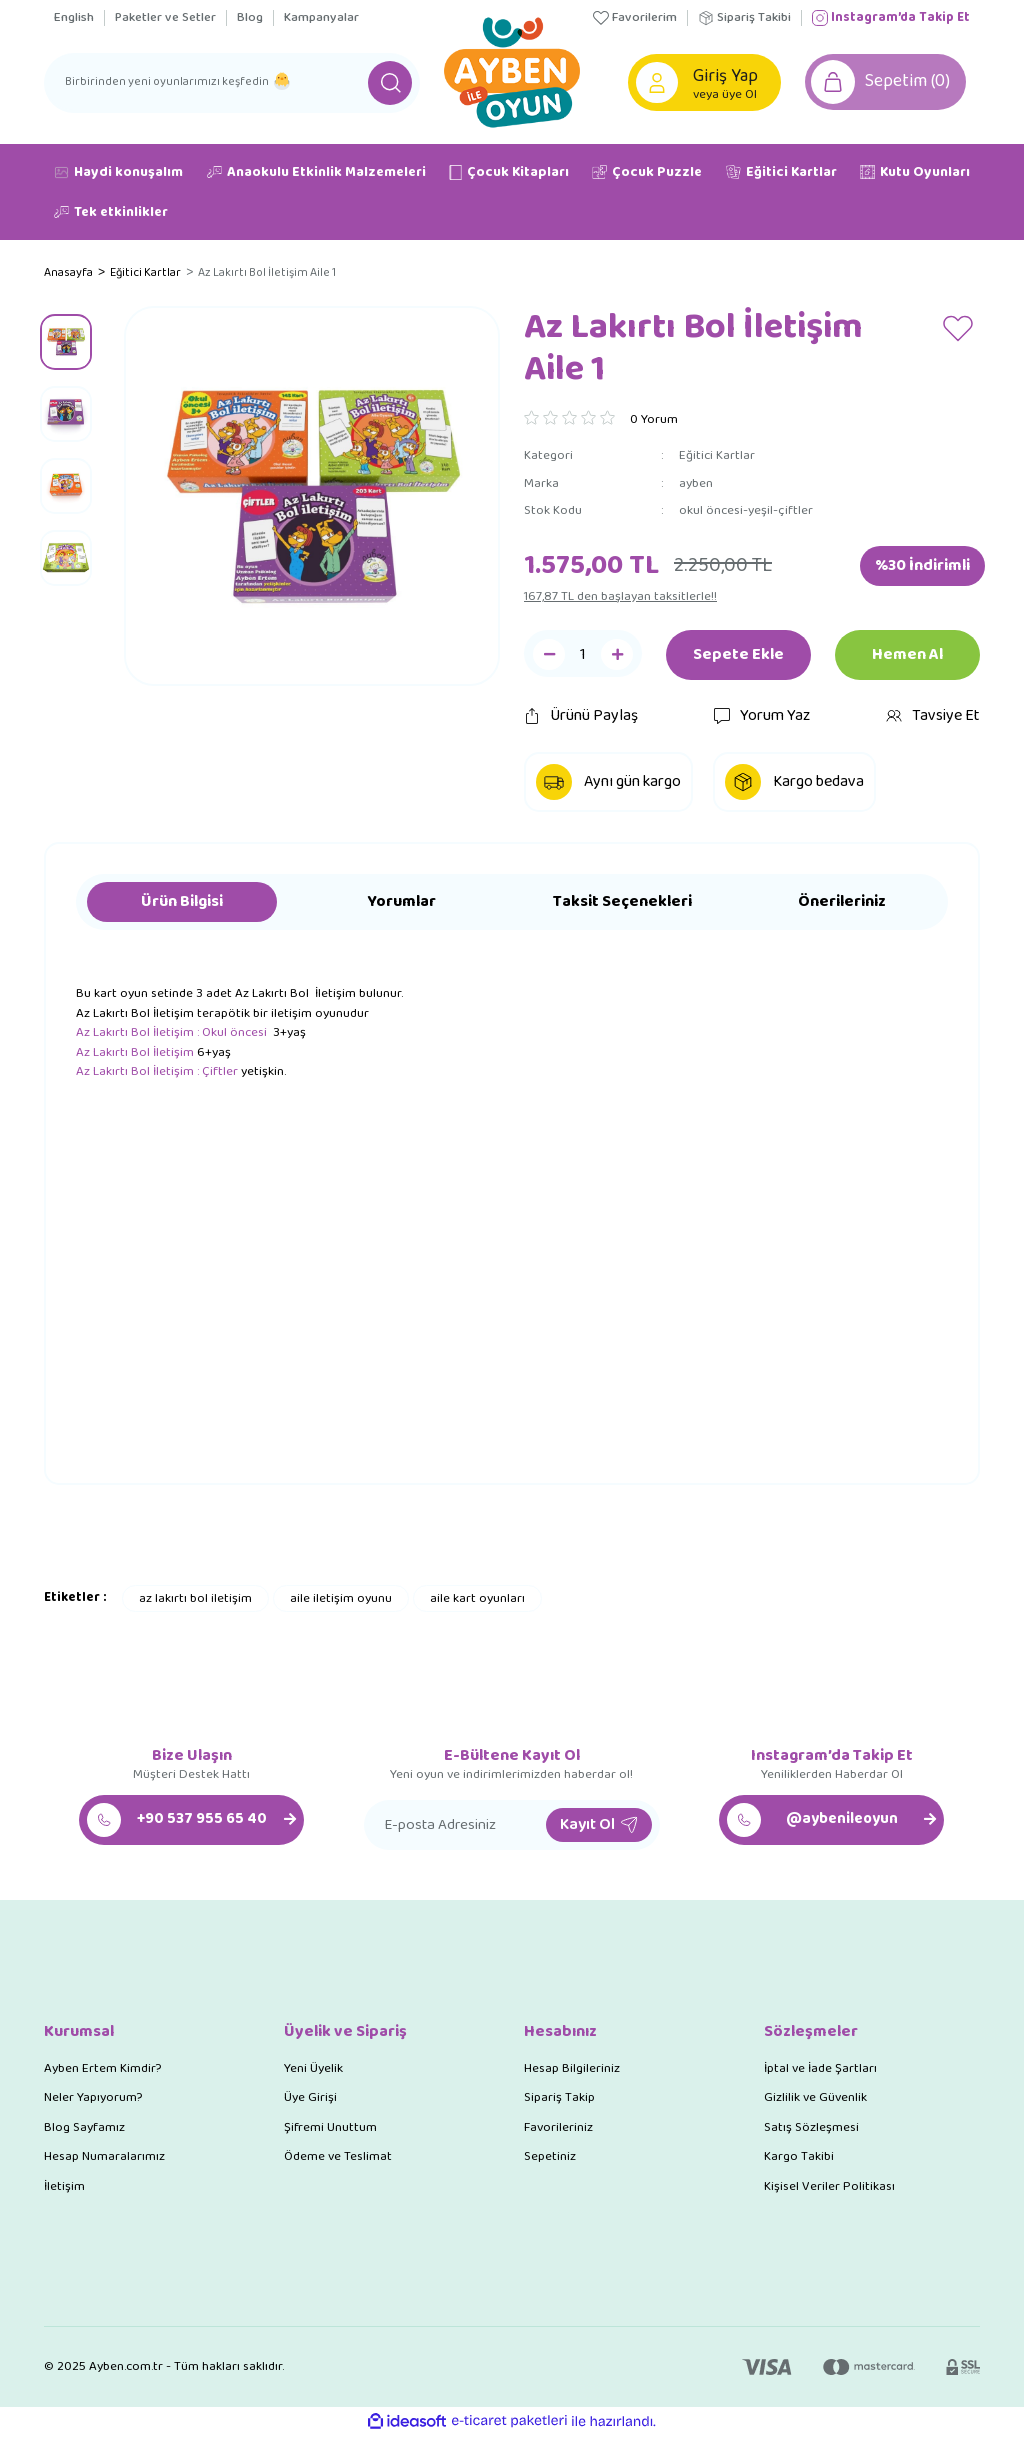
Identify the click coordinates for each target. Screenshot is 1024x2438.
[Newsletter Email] (512, 1826)
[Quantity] (583, 656)
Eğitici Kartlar (717, 457)
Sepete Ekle (738, 656)
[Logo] (512, 70)
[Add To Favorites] (959, 329)
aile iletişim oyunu (341, 1599)
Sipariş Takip (559, 2099)
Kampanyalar (321, 18)
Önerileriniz (842, 903)
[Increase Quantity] (617, 656)
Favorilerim (635, 18)
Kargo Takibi (799, 2158)
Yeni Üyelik (313, 2069)
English (74, 18)
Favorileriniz (558, 2128)
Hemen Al (907, 656)
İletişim (64, 2187)
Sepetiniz (550, 2158)
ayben (696, 485)
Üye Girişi (310, 2099)
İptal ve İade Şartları (820, 2069)
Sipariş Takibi (744, 18)
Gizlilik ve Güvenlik (815, 2099)
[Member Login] (658, 83)
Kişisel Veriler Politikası (829, 2187)
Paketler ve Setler (165, 18)
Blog (250, 18)
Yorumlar (402, 903)
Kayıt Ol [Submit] (599, 1825)
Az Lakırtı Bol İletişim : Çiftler (157, 1073)
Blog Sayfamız (84, 2128)
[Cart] (889, 83)
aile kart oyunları (477, 1599)
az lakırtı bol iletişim (195, 1599)
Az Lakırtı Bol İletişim (135, 1053)
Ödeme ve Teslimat (338, 2158)
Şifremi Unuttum (330, 2128)
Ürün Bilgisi (182, 903)
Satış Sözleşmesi (811, 2128)
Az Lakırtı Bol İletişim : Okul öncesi (173, 1034)
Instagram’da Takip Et (891, 18)
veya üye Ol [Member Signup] (728, 94)
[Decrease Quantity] (549, 656)
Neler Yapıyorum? (93, 2099)
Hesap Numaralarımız (104, 2158)
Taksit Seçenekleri (622, 903)
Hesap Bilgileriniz (572, 2069)
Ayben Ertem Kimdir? (102, 2069)
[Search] (232, 83)
